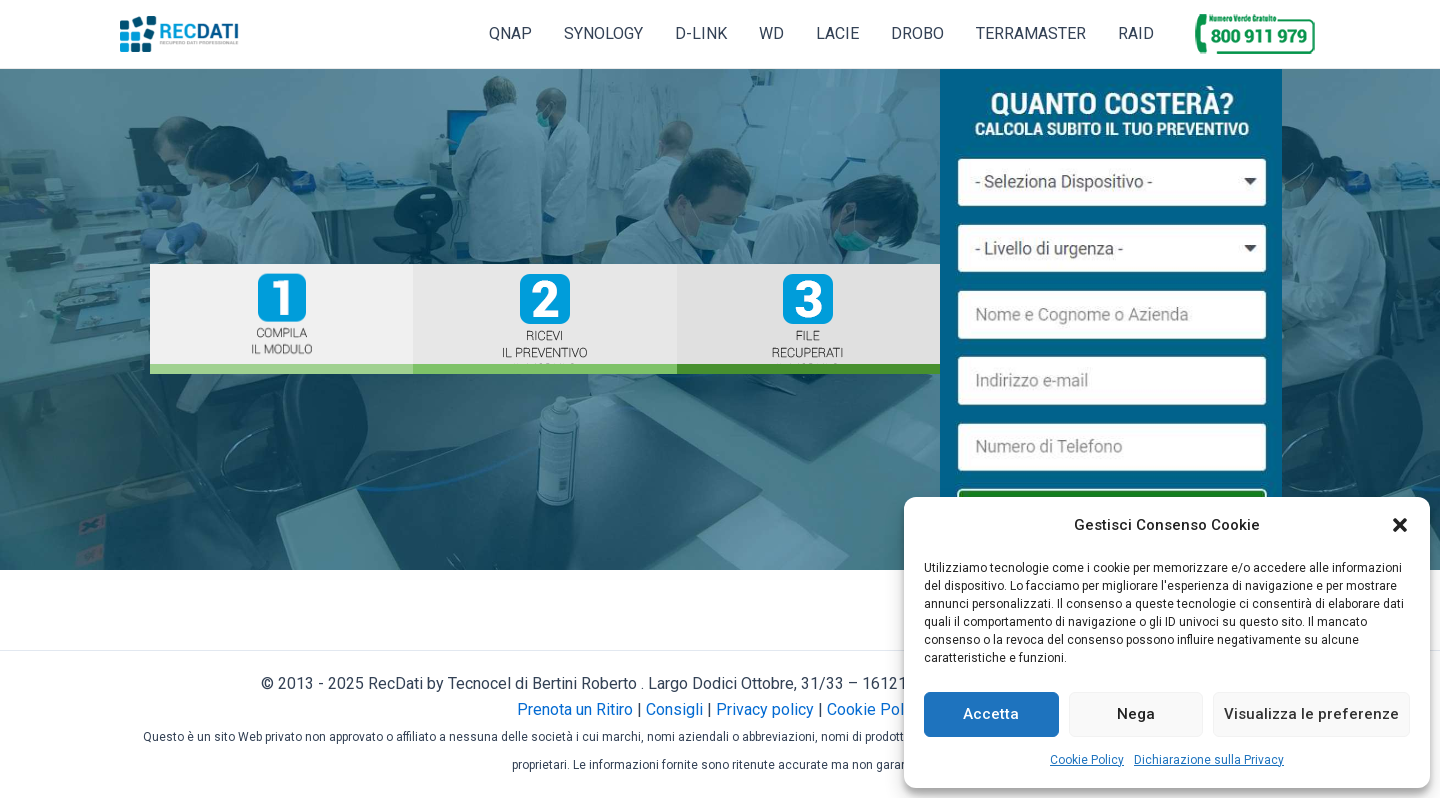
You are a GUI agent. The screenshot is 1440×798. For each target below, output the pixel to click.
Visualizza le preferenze (1311, 714)
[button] (1400, 525)
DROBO (917, 33)
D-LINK (701, 33)
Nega (1136, 714)
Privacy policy (765, 709)
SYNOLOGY (603, 33)
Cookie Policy (1087, 760)
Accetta (991, 714)
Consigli (674, 709)
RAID (1136, 33)
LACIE (837, 33)
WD (771, 33)
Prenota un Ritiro (575, 709)
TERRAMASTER (1031, 33)
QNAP (510, 33)
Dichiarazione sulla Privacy (1209, 760)
